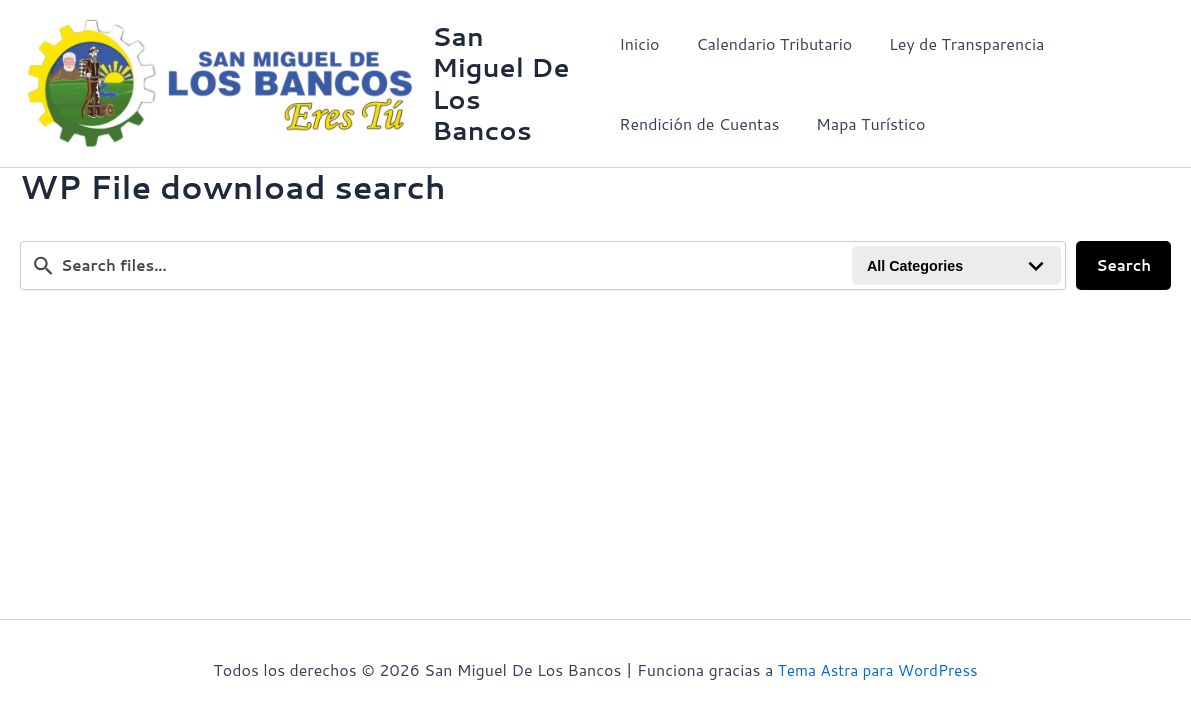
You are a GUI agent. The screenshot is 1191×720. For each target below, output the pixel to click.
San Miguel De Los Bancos (503, 83)
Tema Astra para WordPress (878, 669)
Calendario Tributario (770, 43)
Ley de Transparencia (957, 43)
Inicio (639, 43)
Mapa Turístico (865, 123)
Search (1123, 266)
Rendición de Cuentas (699, 123)
